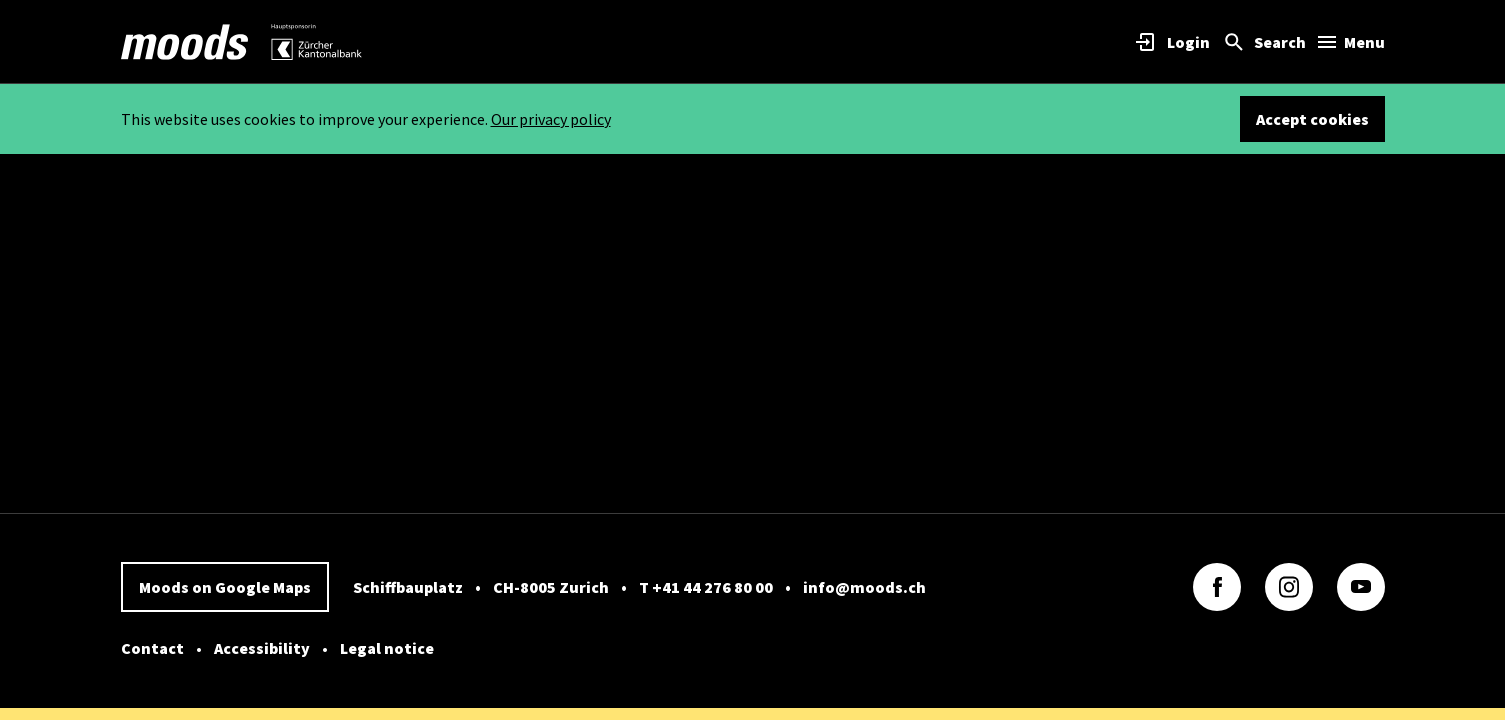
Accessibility (262, 648)
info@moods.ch (864, 587)
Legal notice (387, 648)
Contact (152, 648)
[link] (185, 42)
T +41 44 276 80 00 (706, 587)
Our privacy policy (551, 119)
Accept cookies (1312, 119)
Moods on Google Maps (225, 587)
